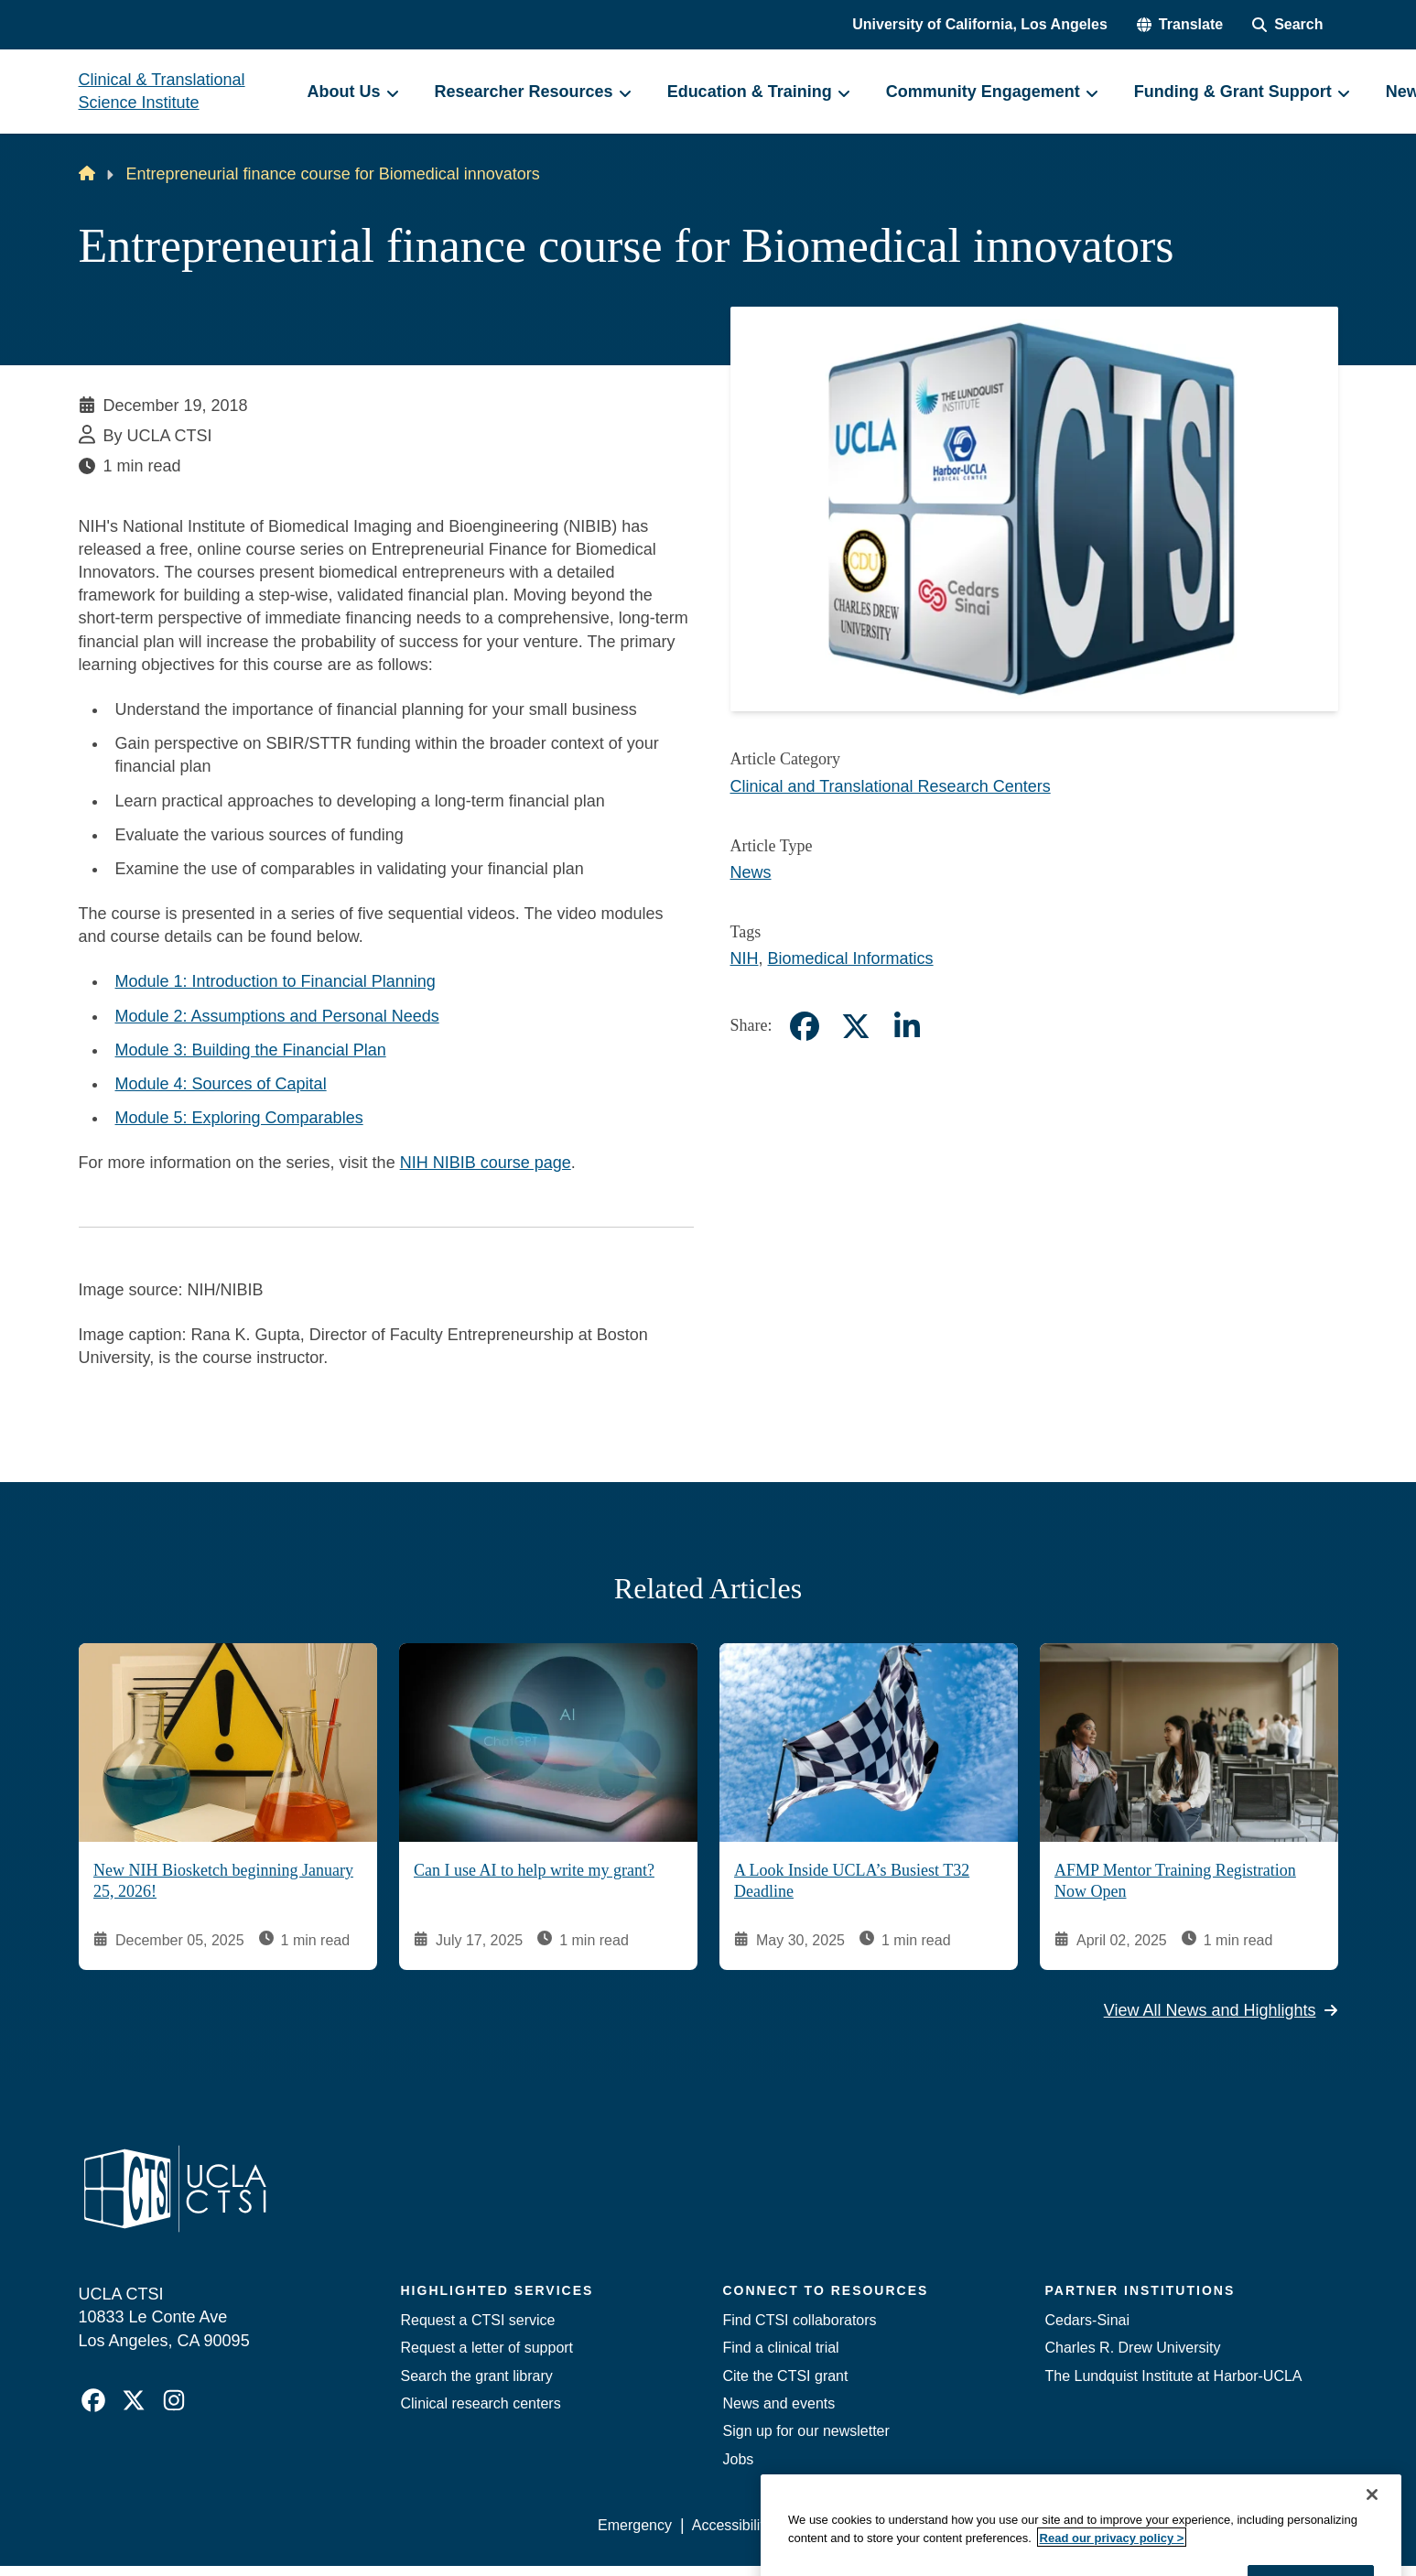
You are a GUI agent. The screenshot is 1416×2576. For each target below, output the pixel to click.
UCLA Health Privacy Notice (1036, 2525)
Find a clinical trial (781, 2347)
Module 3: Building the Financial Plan (250, 1050)
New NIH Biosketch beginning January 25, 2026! (223, 1880)
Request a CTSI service (478, 2320)
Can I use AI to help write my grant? (534, 1870)
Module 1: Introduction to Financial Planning (275, 981)
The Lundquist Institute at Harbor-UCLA (1174, 2376)
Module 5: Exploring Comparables (239, 1118)
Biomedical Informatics (851, 958)
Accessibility (732, 2525)
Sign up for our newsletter (806, 2431)
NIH (744, 958)
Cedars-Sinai (1087, 2320)
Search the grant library (477, 2376)
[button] (1180, 24)
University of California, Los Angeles (980, 24)
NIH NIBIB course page (485, 1162)
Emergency (635, 2525)
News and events (779, 2403)
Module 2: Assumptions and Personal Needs (277, 1016)
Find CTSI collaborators (800, 2320)
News (751, 872)
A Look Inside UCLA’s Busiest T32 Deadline (851, 1880)
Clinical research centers (481, 2403)
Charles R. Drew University (1133, 2347)
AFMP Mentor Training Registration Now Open (1175, 1880)
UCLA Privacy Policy (858, 2525)
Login (1165, 2525)
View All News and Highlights (1221, 2009)
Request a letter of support (487, 2347)
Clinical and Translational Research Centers (890, 786)
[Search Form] (1287, 24)
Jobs (738, 2459)
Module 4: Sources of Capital (221, 1084)
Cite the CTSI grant (786, 2376)
